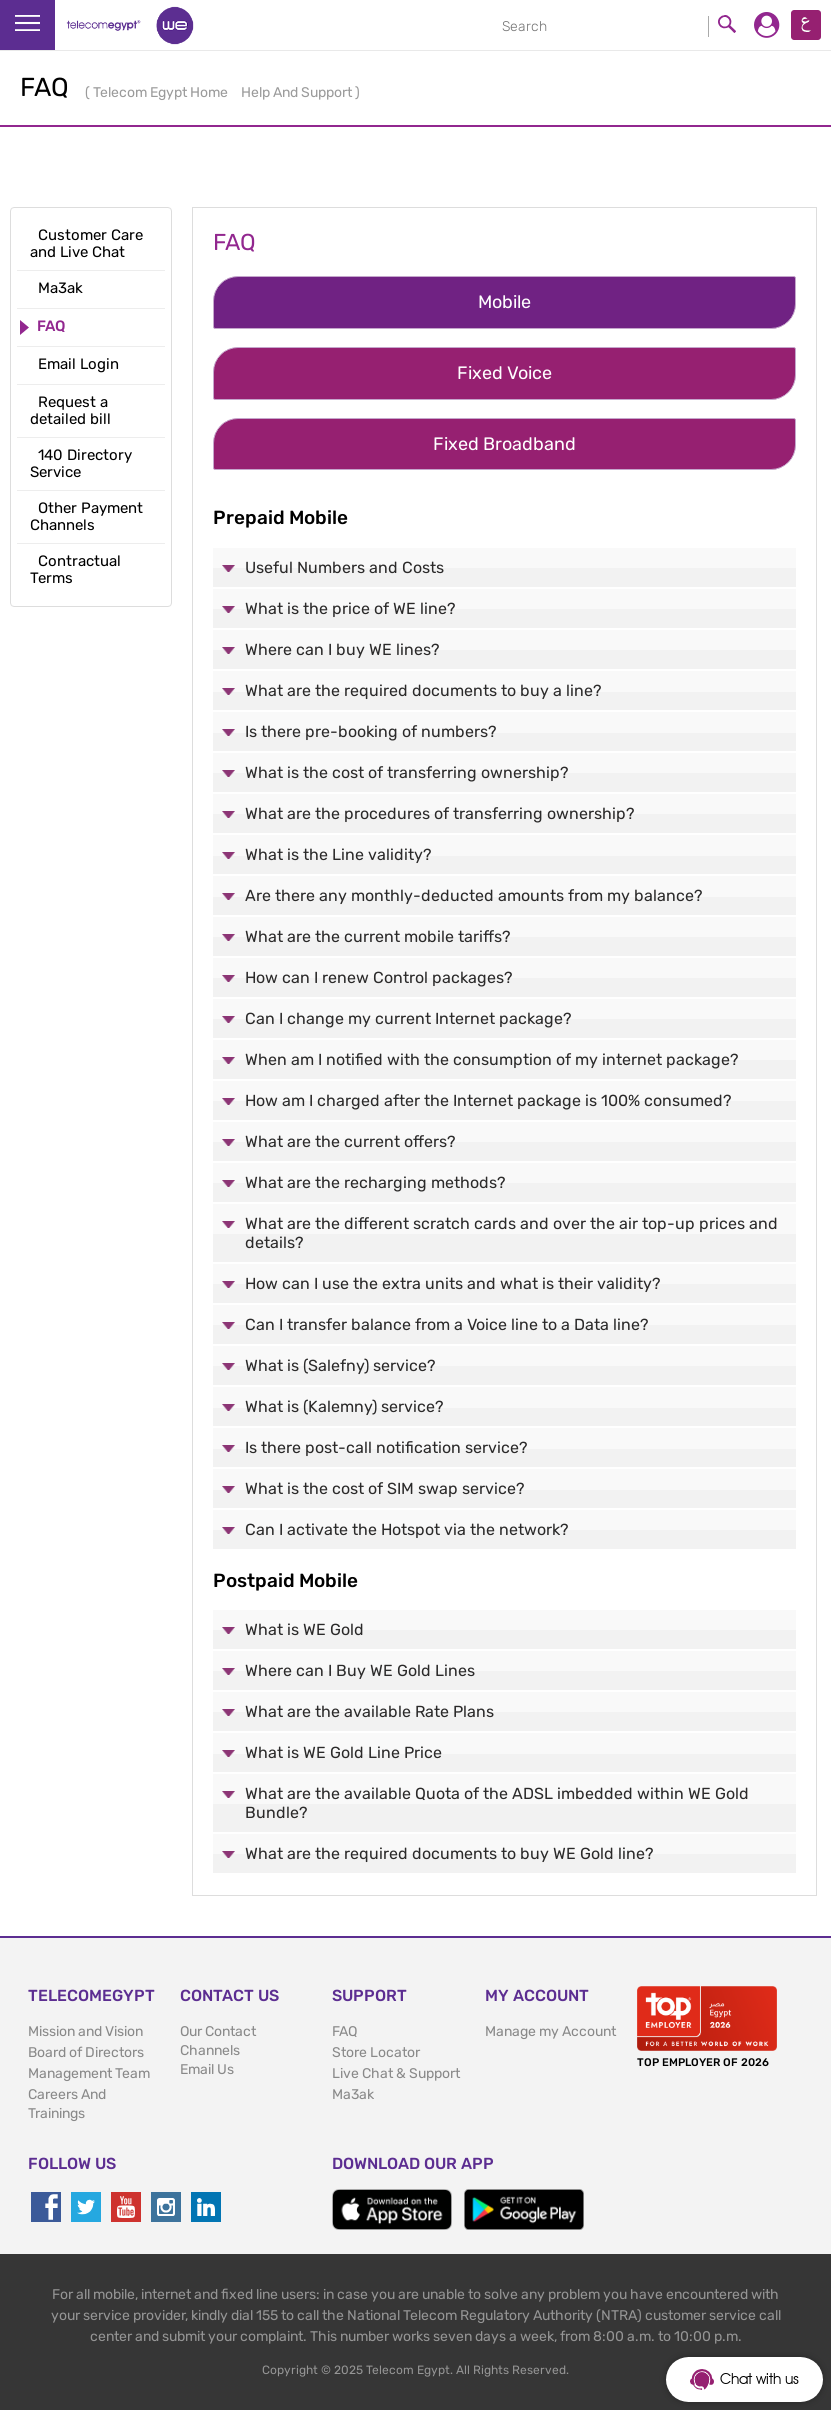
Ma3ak (353, 2094)
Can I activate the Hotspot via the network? (407, 1529)
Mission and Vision (85, 2031)
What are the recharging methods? (375, 1182)
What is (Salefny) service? (340, 1365)
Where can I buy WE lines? (342, 649)
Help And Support (298, 92)
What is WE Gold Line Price (343, 1752)
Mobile (504, 302)
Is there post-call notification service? (386, 1447)
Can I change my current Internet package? (408, 1018)
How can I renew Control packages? (379, 977)
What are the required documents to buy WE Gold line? (449, 1853)
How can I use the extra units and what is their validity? (453, 1283)
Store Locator (376, 2052)
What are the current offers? (350, 1141)
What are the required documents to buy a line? (423, 690)
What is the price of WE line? (350, 608)
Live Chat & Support (396, 2073)
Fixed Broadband (504, 444)
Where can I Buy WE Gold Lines (360, 1670)
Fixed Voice (504, 373)
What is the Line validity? (338, 854)
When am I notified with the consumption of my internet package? (492, 1059)
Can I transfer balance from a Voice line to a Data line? (447, 1324)
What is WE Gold (304, 1629)
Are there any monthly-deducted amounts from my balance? (474, 895)
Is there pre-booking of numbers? (371, 731)
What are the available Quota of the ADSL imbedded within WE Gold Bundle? (497, 1803)
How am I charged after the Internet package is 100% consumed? (488, 1100)
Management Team (89, 2073)
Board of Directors (86, 2052)
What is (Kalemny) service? (344, 1406)
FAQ (344, 2031)
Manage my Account (550, 2031)
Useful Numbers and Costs (344, 567)
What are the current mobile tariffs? (378, 936)
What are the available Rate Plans (369, 1711)
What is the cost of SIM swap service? (385, 1488)
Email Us (207, 2069)
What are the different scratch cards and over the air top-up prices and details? (511, 1233)
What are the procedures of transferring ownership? (440, 813)
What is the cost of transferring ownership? (407, 772)
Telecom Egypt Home (162, 92)
